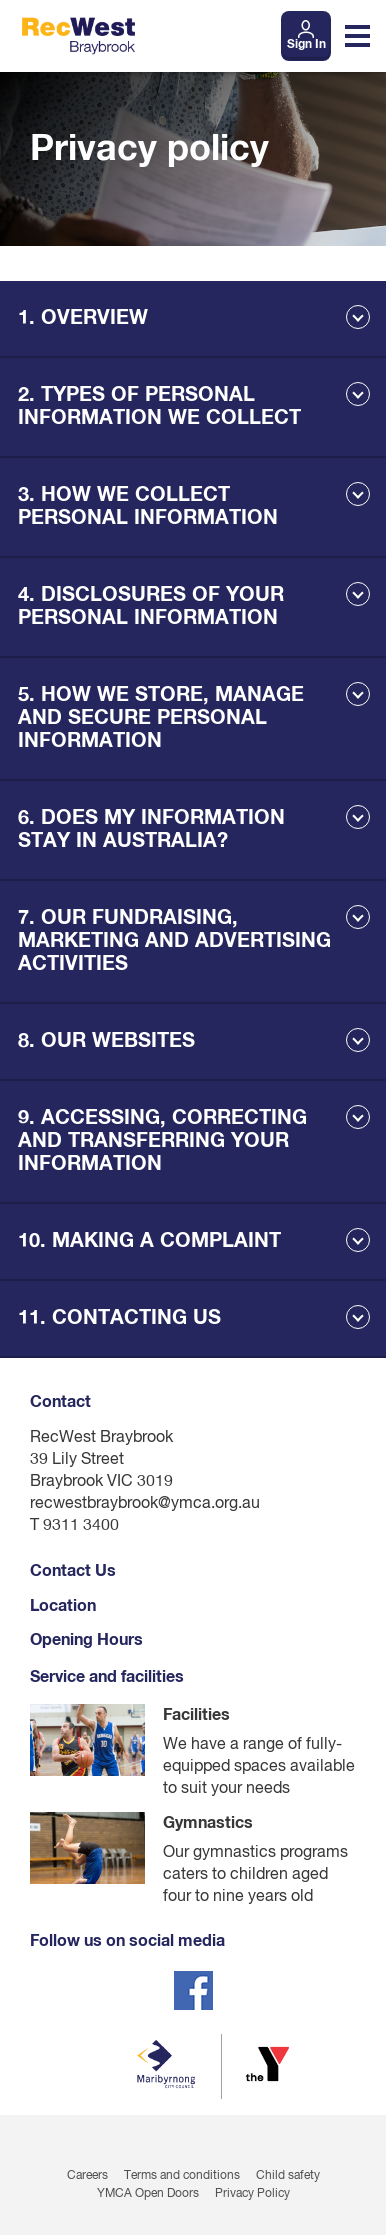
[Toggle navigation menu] (357, 36)
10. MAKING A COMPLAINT (149, 1241)
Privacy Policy (252, 2194)
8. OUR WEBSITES (106, 1041)
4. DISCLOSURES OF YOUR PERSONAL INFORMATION (151, 606)
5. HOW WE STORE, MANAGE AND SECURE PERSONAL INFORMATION (161, 718)
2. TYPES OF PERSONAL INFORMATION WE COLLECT (159, 406)
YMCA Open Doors (148, 2194)
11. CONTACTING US (119, 1318)
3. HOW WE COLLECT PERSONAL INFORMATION (148, 506)
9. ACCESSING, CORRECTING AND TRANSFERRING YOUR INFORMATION (162, 1141)
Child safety (288, 2176)
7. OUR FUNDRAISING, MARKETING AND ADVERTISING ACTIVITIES (174, 941)
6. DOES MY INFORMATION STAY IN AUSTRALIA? (151, 829)
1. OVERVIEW (83, 318)
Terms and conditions (182, 2176)
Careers (87, 2176)
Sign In (306, 45)
